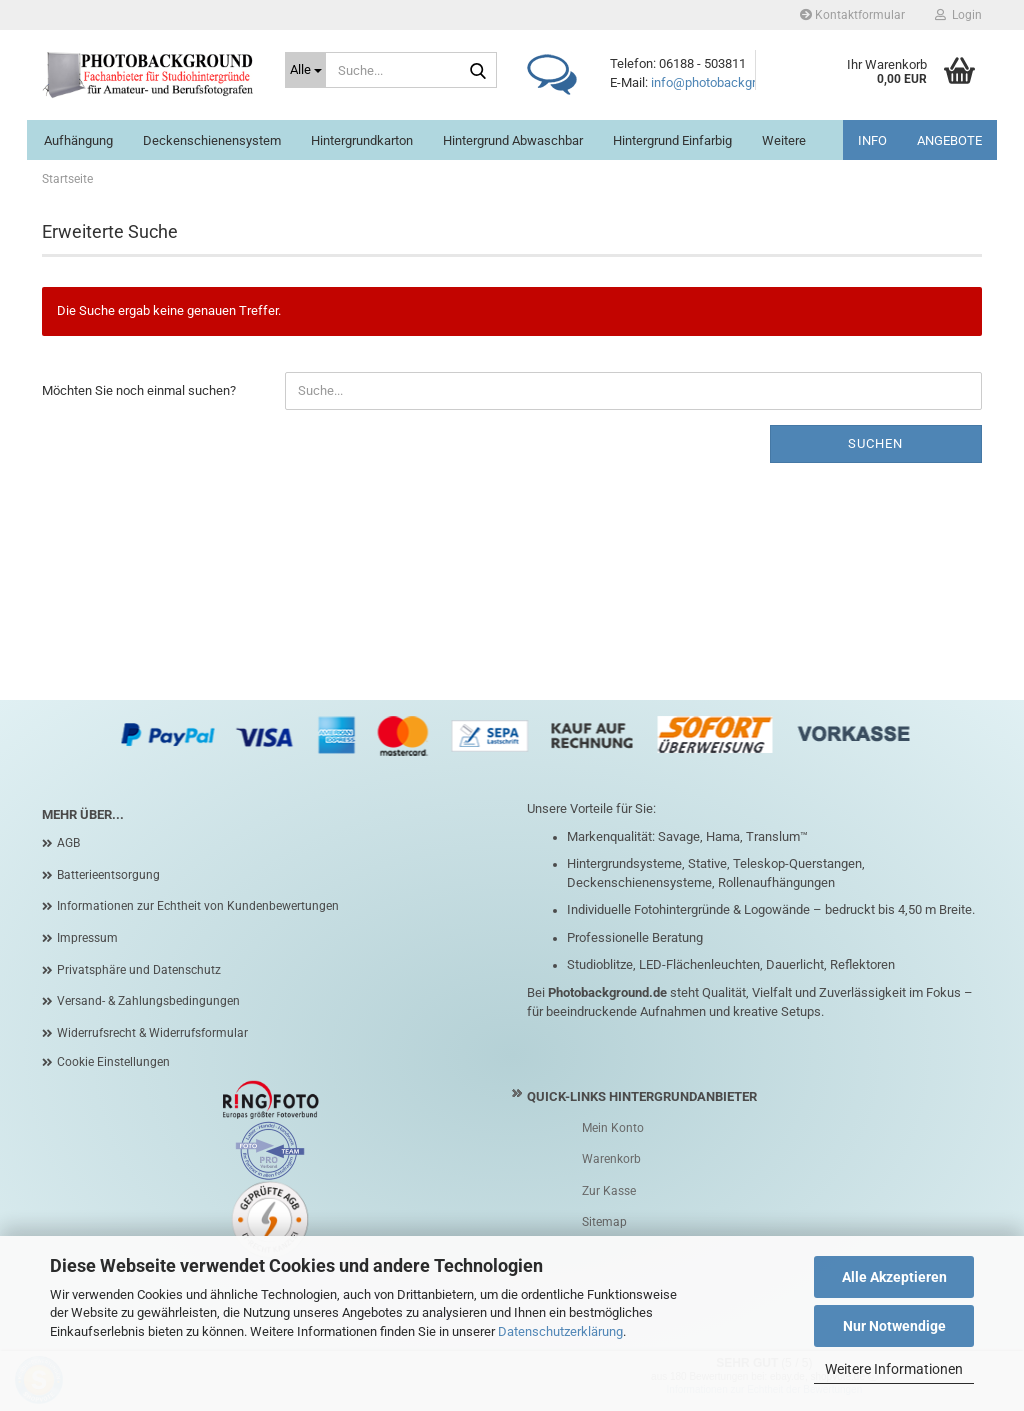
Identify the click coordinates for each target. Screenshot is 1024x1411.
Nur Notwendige (894, 1326)
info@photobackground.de (726, 82)
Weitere (784, 140)
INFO (872, 140)
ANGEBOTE (949, 140)
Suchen (875, 443)
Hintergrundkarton (362, 140)
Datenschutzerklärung (560, 1331)
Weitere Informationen (894, 1369)
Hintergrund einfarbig (672, 140)
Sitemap (604, 1222)
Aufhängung (78, 140)
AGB (68, 843)
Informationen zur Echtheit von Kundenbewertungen (198, 906)
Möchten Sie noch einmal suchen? (139, 390)
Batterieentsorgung (108, 875)
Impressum (87, 938)
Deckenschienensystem (212, 140)
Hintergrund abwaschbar (513, 140)
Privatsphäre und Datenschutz (139, 970)
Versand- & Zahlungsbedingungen (148, 1001)
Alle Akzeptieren (894, 1277)
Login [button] (958, 15)
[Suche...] (305, 70)
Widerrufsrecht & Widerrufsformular (152, 1033)
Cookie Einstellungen (113, 1062)
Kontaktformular (852, 15)
